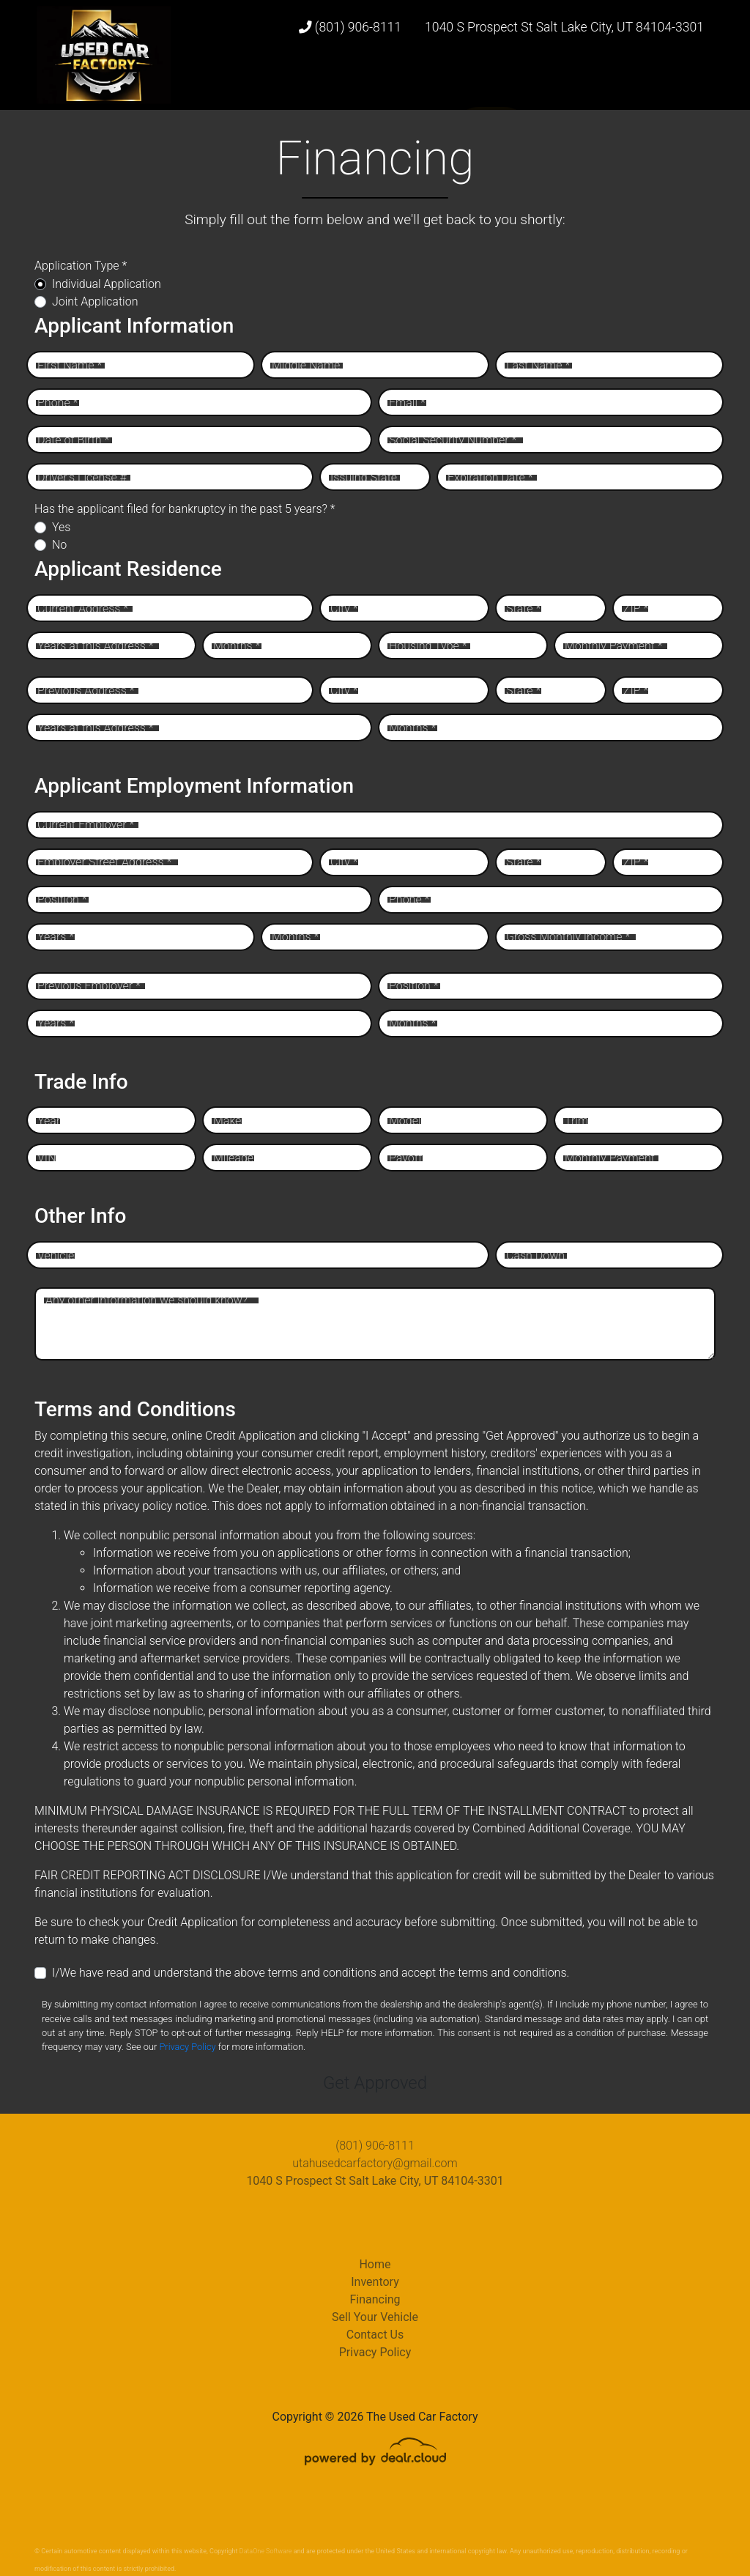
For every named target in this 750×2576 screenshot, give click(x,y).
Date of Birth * (73, 440)
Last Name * (538, 365)
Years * (55, 937)
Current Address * (82, 608)
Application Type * (80, 266)
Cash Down (535, 1255)
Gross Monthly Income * (568, 937)
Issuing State (363, 477)
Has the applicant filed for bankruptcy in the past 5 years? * (184, 509)
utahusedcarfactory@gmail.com (375, 2163)
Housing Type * (428, 646)
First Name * (69, 365)
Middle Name (306, 365)
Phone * (57, 403)
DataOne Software (266, 2551)
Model (405, 1121)
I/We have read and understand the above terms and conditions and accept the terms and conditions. (310, 1973)
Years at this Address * (95, 646)
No (59, 545)
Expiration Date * (490, 477)
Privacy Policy (187, 2046)
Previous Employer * (89, 986)
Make (227, 1121)
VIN (46, 1158)
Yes (61, 527)
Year (48, 1121)
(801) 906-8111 (350, 27)
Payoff (405, 1158)
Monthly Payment (610, 1158)
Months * (236, 646)
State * (523, 608)
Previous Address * (86, 690)
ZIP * (635, 608)
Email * (407, 403)
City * (343, 608)
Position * (62, 899)
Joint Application (95, 301)
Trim (576, 1121)
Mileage (233, 1158)
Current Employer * (85, 825)
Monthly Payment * (614, 646)
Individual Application (106, 284)
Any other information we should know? (146, 1300)
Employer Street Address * (104, 862)
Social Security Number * (452, 440)
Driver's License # (82, 477)
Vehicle (55, 1255)
